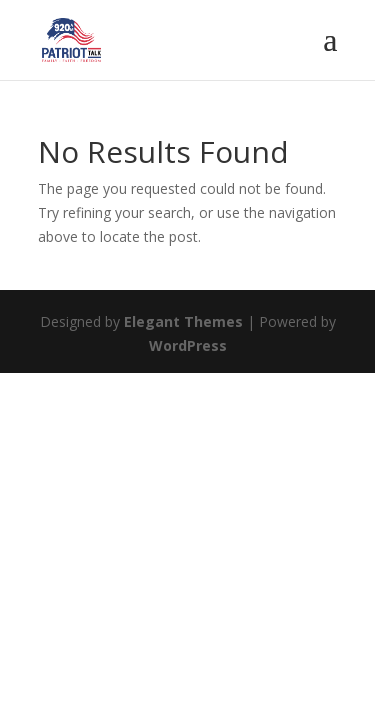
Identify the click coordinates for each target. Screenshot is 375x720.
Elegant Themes (183, 321)
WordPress (188, 345)
